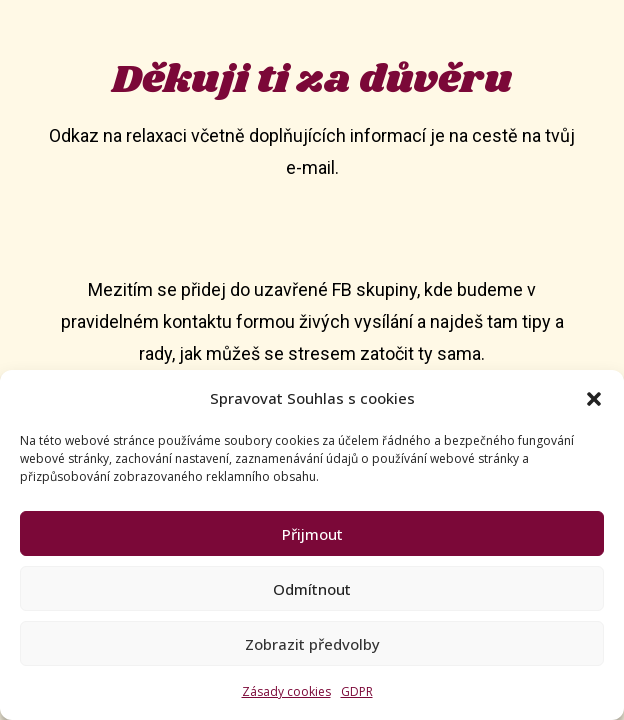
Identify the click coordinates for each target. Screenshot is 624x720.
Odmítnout (312, 589)
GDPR (357, 691)
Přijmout (312, 534)
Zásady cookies (286, 691)
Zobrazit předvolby (312, 644)
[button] (594, 399)
